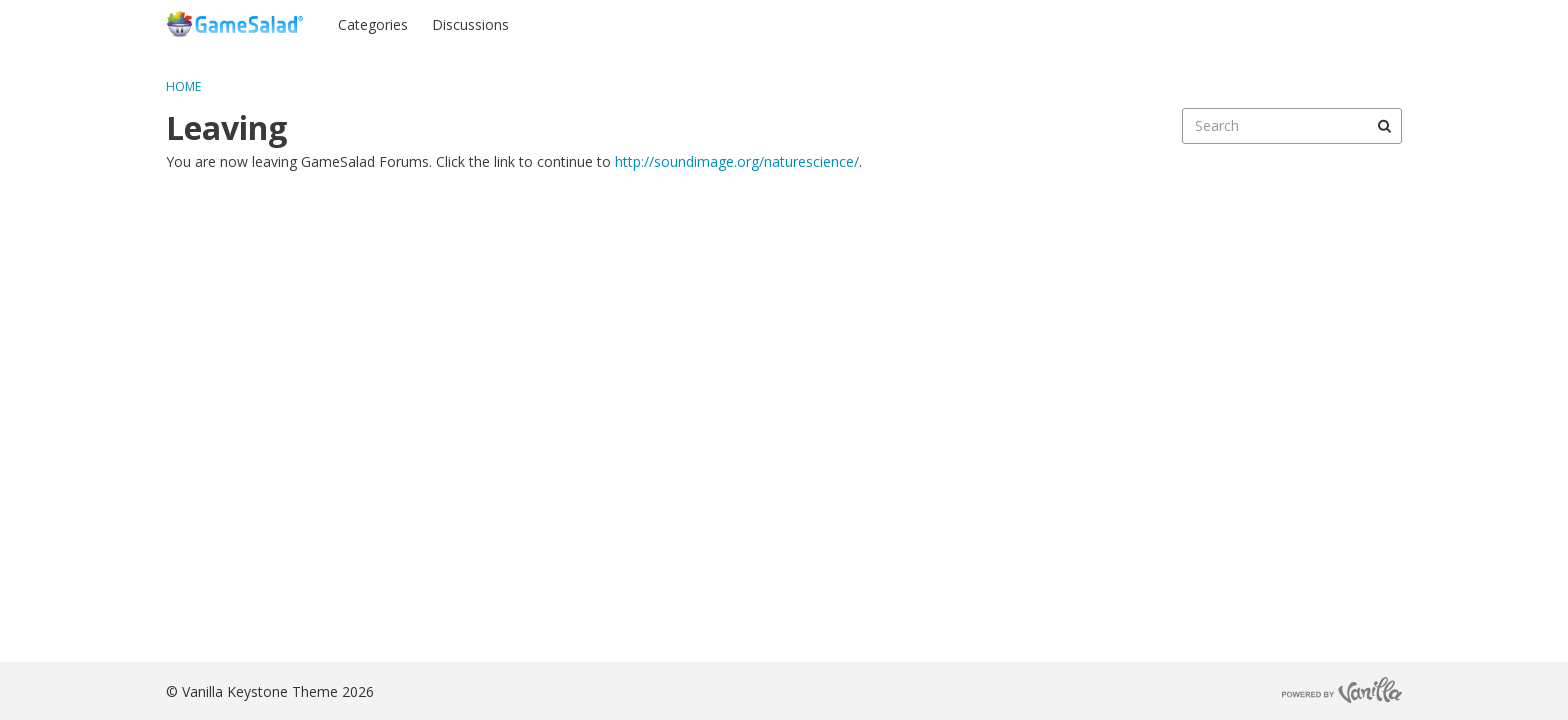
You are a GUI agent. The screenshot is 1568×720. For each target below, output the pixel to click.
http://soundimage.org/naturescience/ (737, 161)
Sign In (1284, 23)
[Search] (1384, 126)
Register (1362, 23)
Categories (373, 24)
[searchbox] (1292, 126)
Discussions (470, 24)
